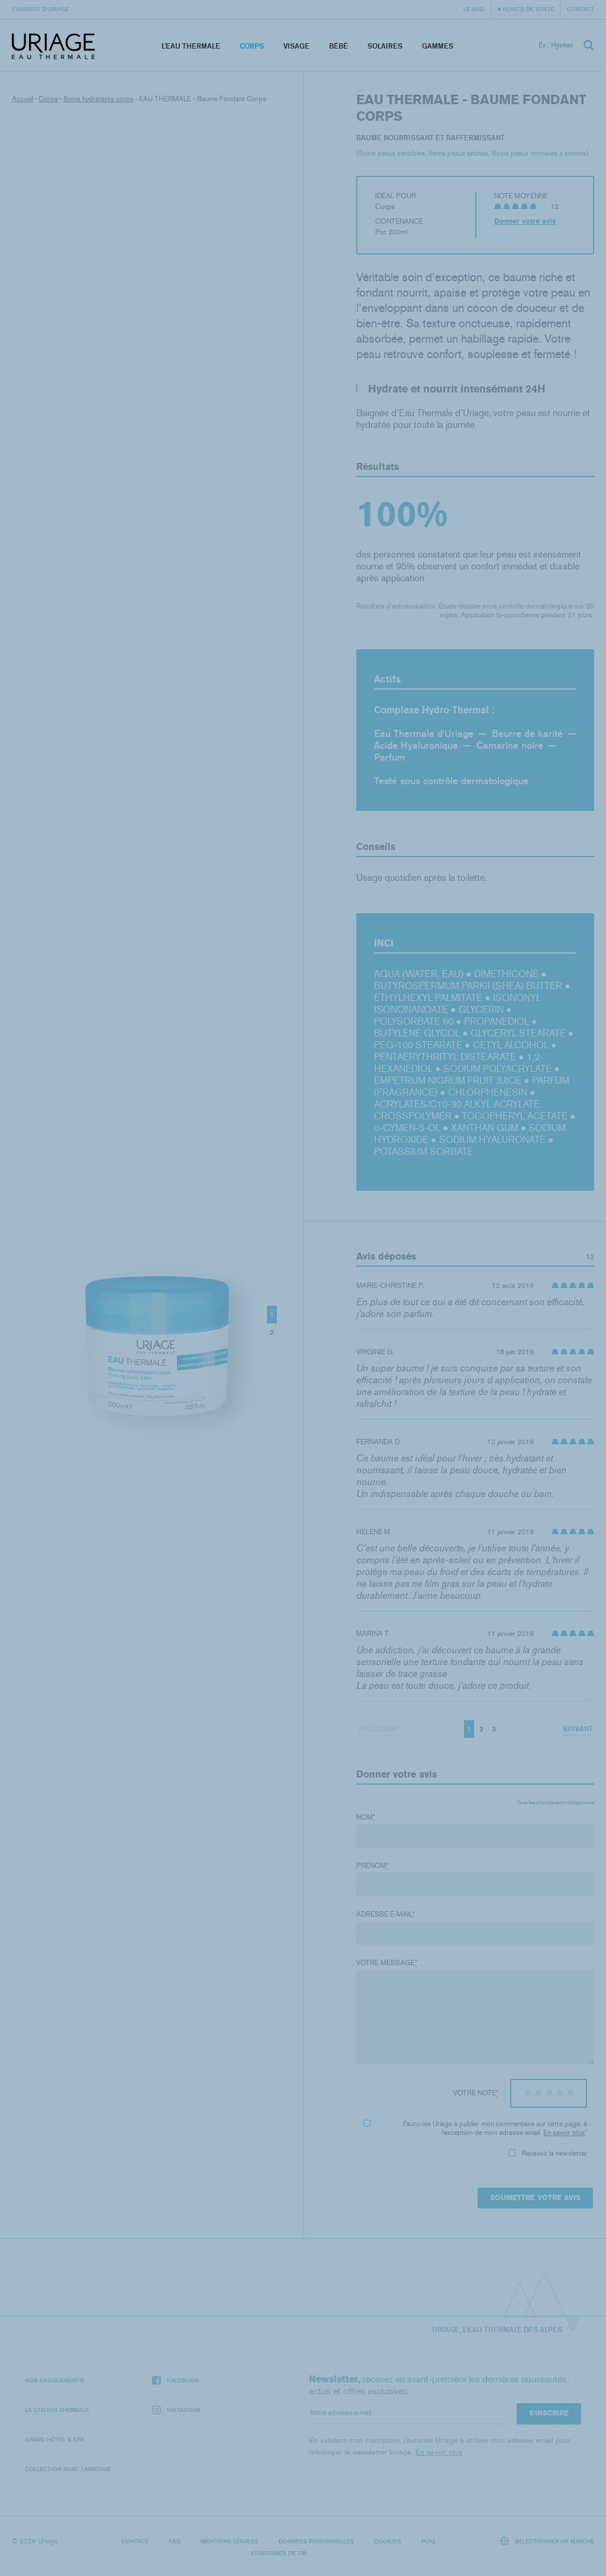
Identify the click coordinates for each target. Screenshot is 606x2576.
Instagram (176, 2410)
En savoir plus (564, 2133)
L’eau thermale (191, 45)
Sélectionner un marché (547, 2540)
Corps (252, 45)
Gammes (437, 45)
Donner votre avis (525, 221)
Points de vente (528, 8)
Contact (580, 8)
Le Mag (474, 8)
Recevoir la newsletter (547, 2153)
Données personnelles (316, 2541)
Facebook (175, 2380)
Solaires (385, 45)
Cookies (387, 2541)
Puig (428, 2541)
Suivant (578, 1728)
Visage (296, 45)
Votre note (475, 2093)
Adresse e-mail (385, 1914)
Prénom (372, 1866)
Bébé (338, 45)
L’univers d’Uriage (40, 8)
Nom (365, 1817)
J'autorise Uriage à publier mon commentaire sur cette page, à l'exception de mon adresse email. (475, 2128)
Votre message (386, 1963)
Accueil (22, 99)
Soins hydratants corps (98, 99)
